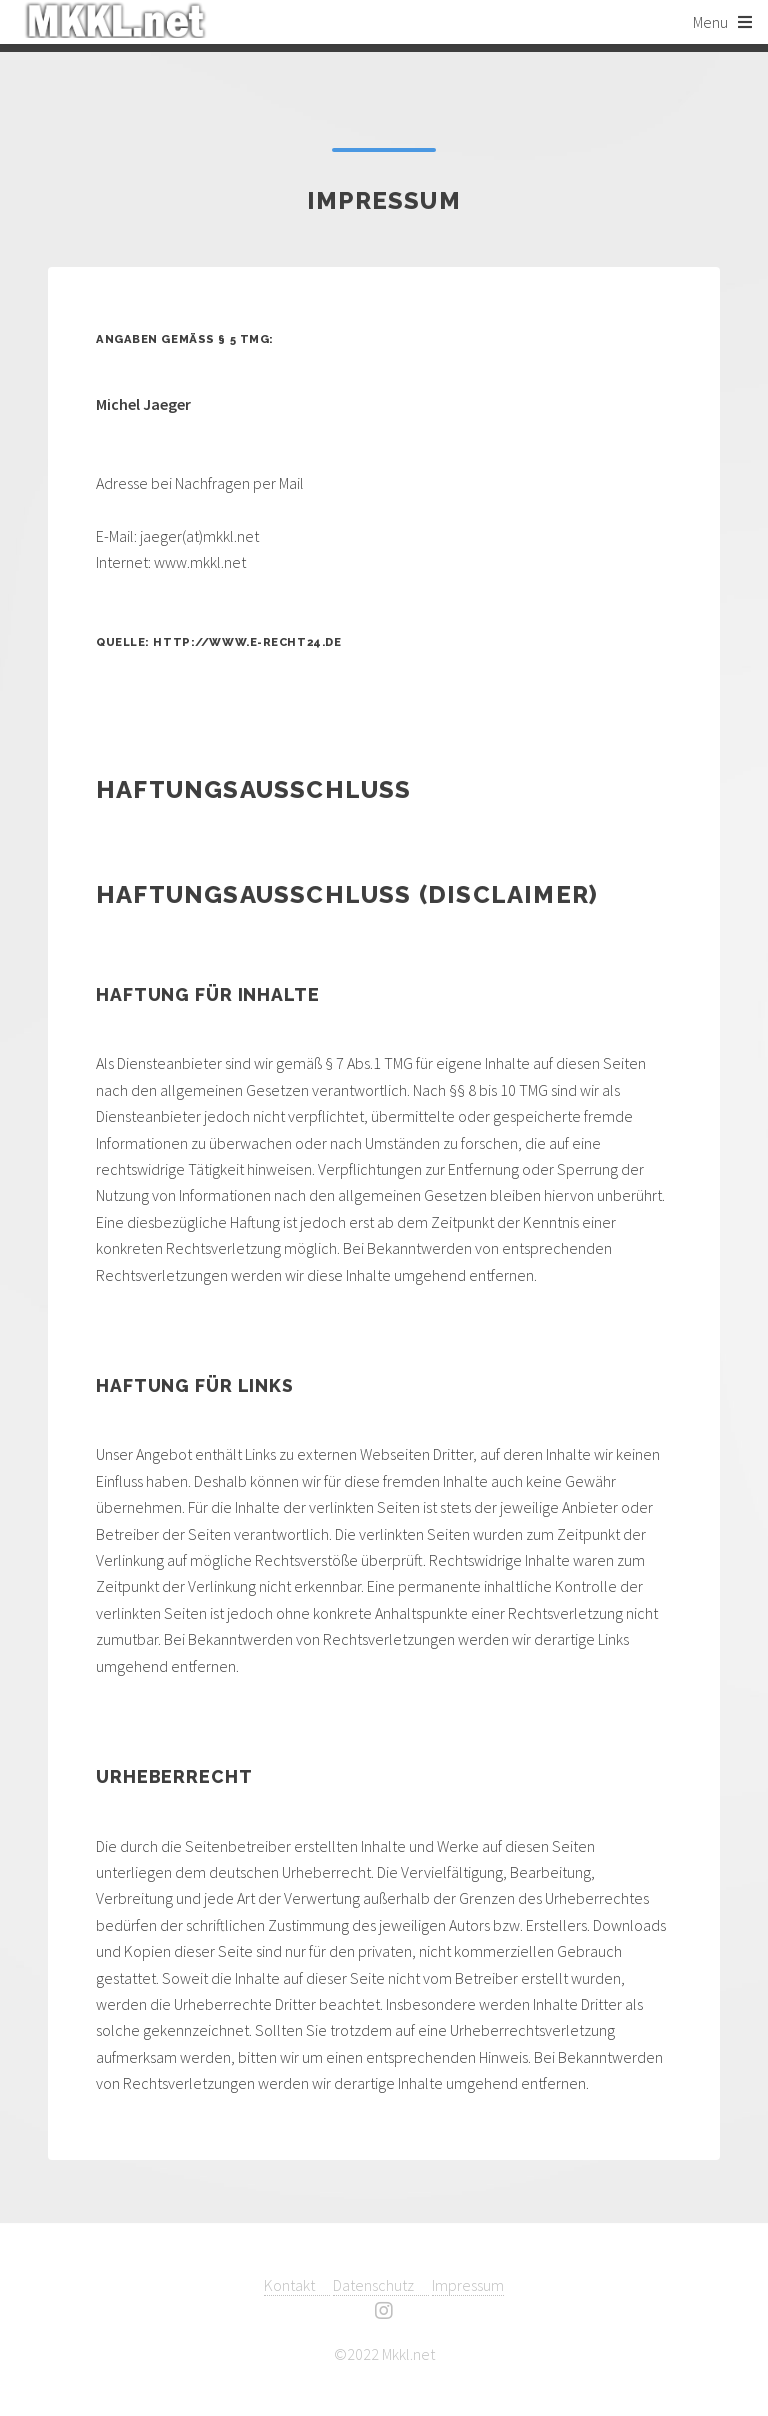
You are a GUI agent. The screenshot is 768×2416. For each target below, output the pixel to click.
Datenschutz (381, 2285)
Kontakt (297, 2285)
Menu (710, 22)
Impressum (468, 2285)
